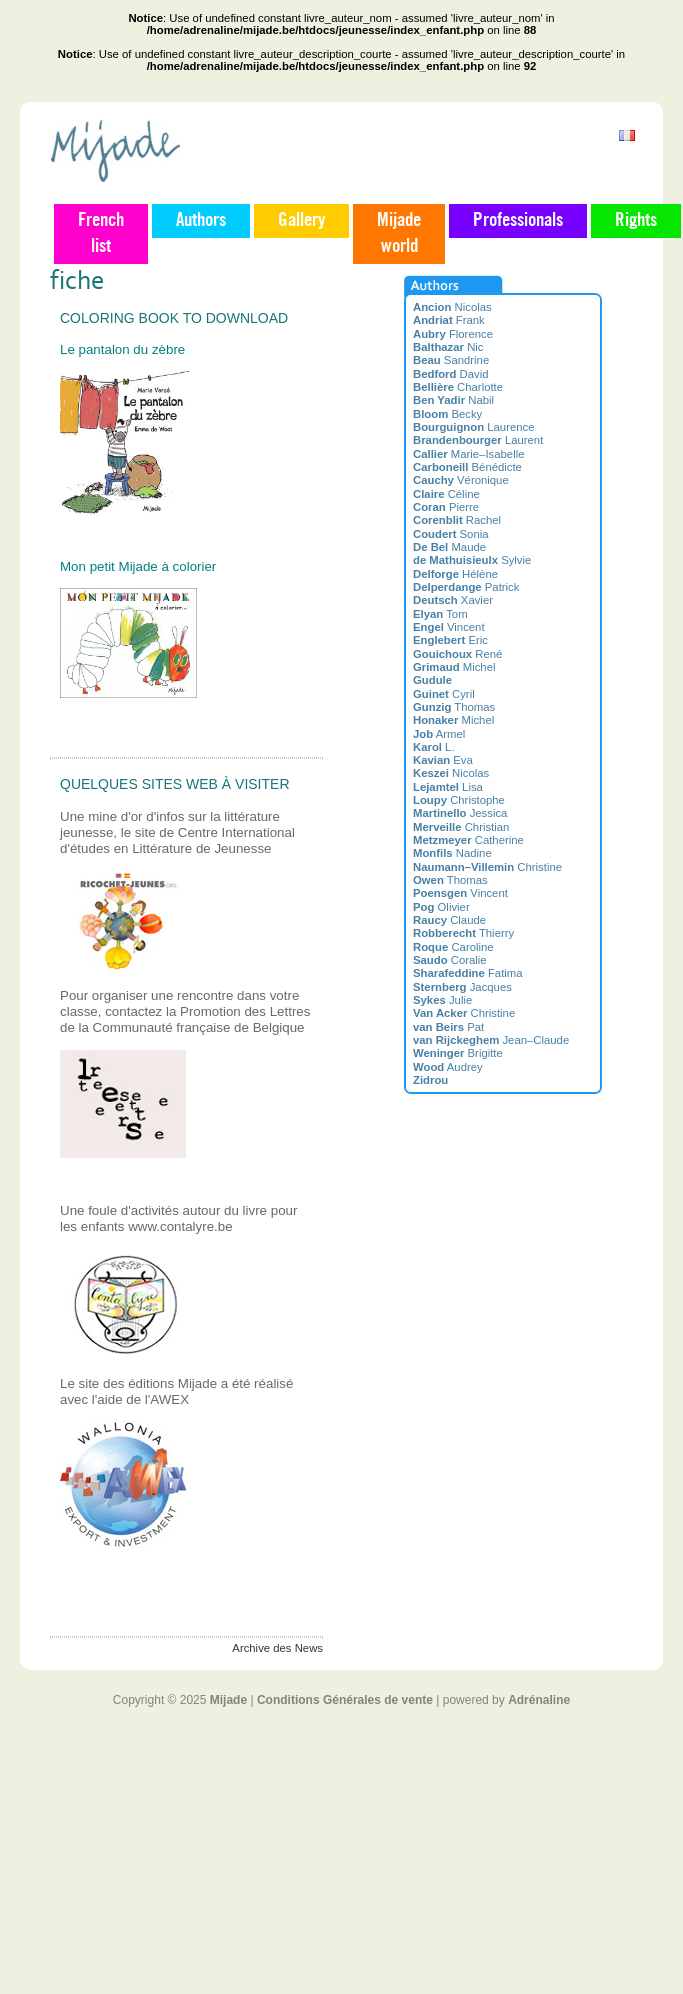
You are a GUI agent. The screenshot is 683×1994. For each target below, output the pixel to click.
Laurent (478, 440)
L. (434, 747)
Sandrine (451, 360)
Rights (636, 221)
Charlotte (458, 387)
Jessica (460, 813)
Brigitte (458, 1053)
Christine (487, 867)
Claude (449, 920)
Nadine (452, 853)
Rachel (457, 520)
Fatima (468, 973)
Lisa (448, 787)
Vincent (449, 627)
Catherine (468, 840)
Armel (439, 734)
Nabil (453, 400)
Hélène (455, 574)
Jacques (462, 987)
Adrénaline (539, 1700)
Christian (461, 827)
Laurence (474, 427)
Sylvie (472, 560)
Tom (440, 614)
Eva (443, 760)
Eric (450, 640)
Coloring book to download (174, 318)
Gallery (301, 221)
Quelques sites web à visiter (175, 784)
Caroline (453, 947)
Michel (454, 667)
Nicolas (452, 307)
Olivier (441, 907)
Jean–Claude (491, 1040)
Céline (446, 494)
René (457, 654)
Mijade (228, 1700)
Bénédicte (467, 467)
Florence (453, 334)
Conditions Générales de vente (345, 1700)
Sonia (451, 534)
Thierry (463, 933)
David (451, 374)
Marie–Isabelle (468, 454)
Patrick (466, 587)
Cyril (444, 694)
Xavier (453, 600)
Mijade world (399, 234)
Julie (442, 1000)
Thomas (454, 707)
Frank (449, 320)
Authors (201, 221)
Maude (449, 547)
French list (101, 234)
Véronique (461, 480)
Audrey (448, 1067)
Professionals (518, 221)
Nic (448, 347)
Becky (447, 414)
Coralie (450, 960)
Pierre (446, 507)
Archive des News (277, 1648)
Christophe (459, 800)
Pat (448, 1027)
